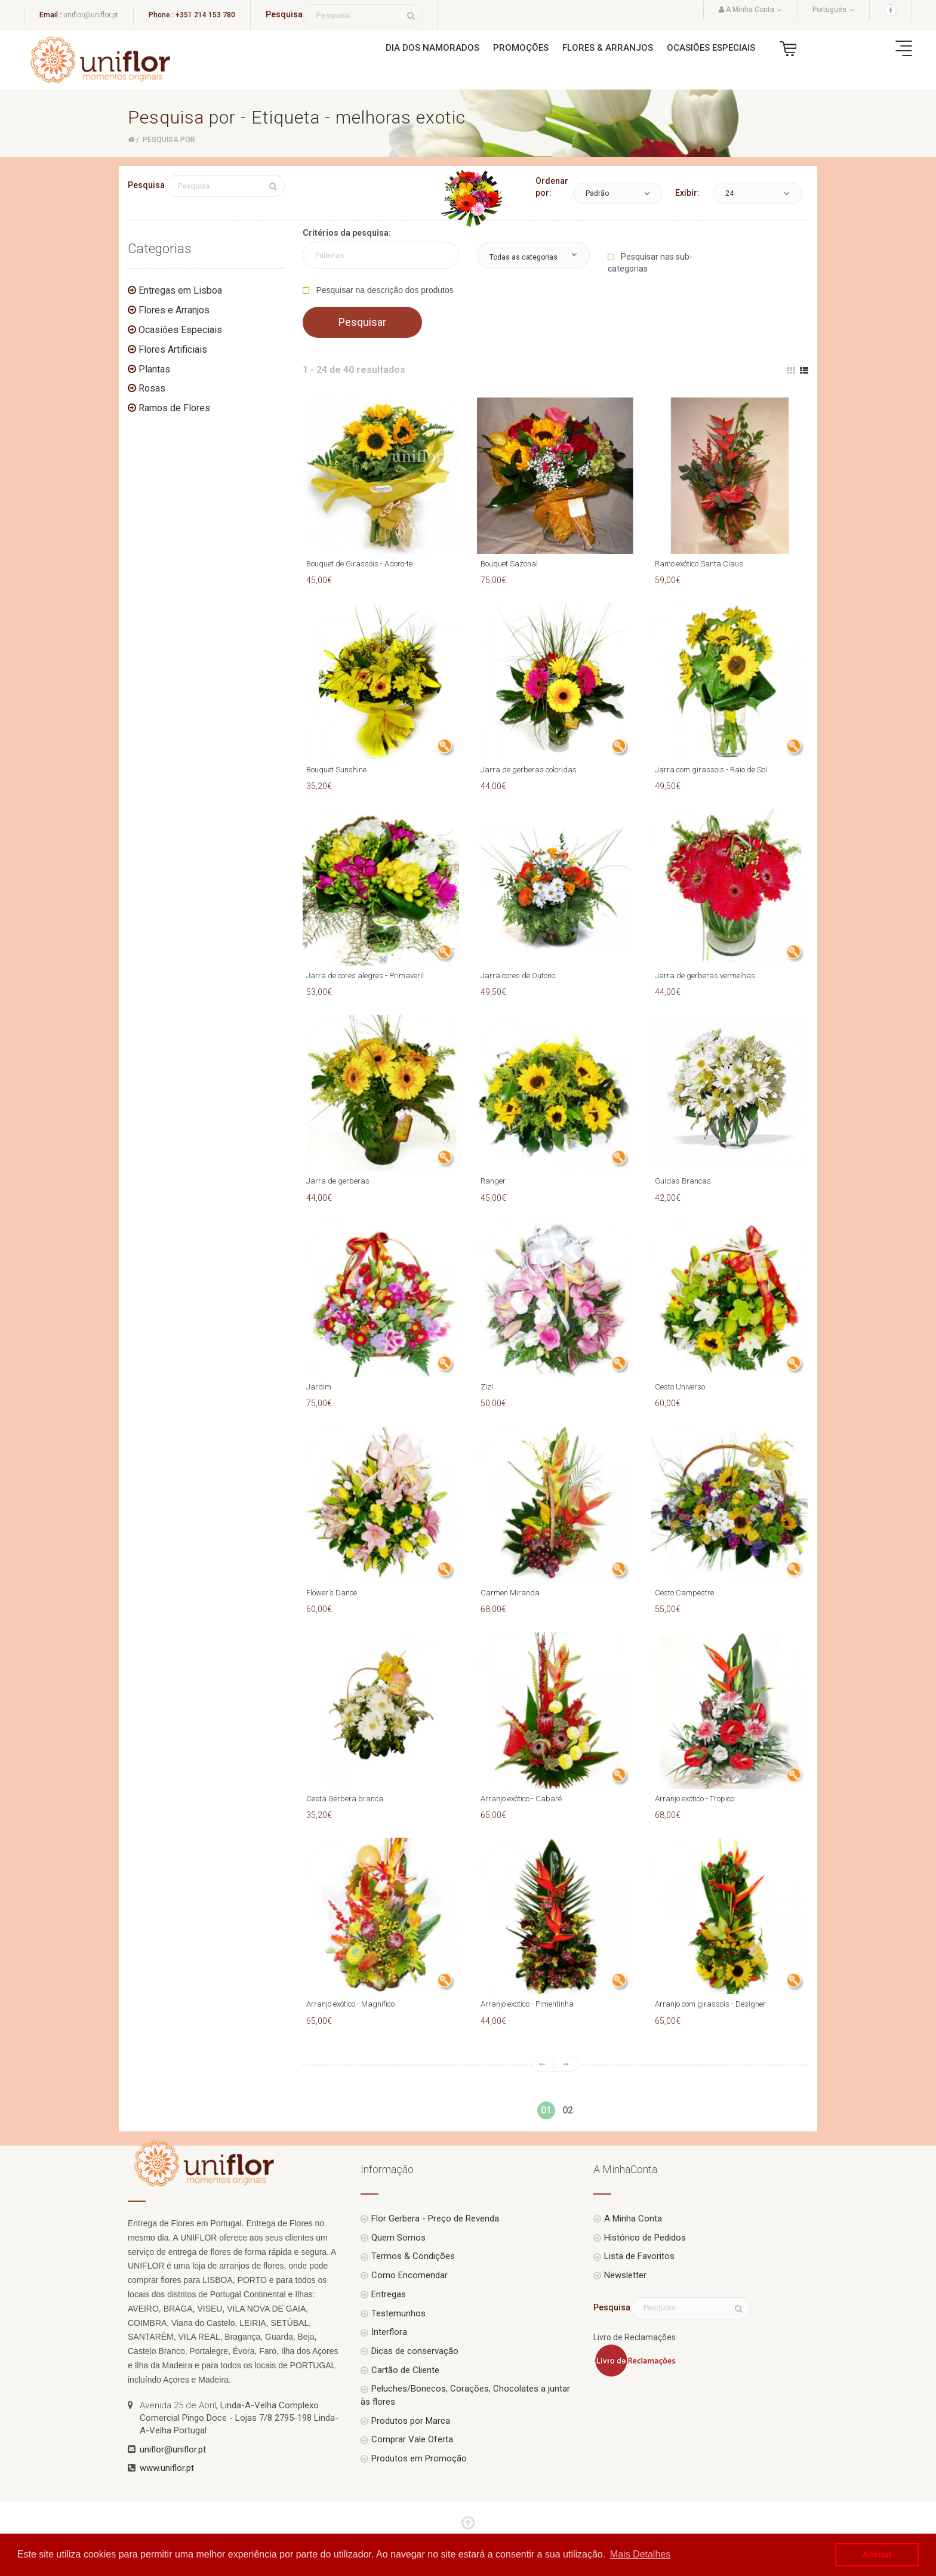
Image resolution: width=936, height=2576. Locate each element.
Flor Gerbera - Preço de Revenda (435, 2218)
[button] (618, 193)
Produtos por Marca (410, 2420)
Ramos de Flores (174, 408)
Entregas (388, 2294)
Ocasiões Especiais (180, 329)
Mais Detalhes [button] (640, 2554)
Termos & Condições (413, 2256)
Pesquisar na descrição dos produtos (384, 290)
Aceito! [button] (877, 2554)
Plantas (154, 369)
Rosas (151, 388)
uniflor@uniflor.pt (90, 15)
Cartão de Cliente (405, 2370)
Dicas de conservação (414, 2351)
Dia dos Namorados (432, 47)
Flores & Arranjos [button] (607, 47)
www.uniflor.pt (167, 2468)
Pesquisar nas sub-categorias (650, 262)
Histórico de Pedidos (645, 2237)
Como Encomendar (409, 2275)
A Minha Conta (633, 2218)
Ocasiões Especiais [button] (711, 47)
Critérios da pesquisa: (347, 233)
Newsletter (625, 2275)
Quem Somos (398, 2237)
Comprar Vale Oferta (412, 2439)
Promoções (521, 47)
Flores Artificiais (172, 349)
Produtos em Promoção (419, 2458)
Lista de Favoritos (639, 2256)
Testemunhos (398, 2313)
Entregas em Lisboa (180, 290)
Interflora (389, 2332)
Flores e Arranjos (174, 310)
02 (567, 2110)
